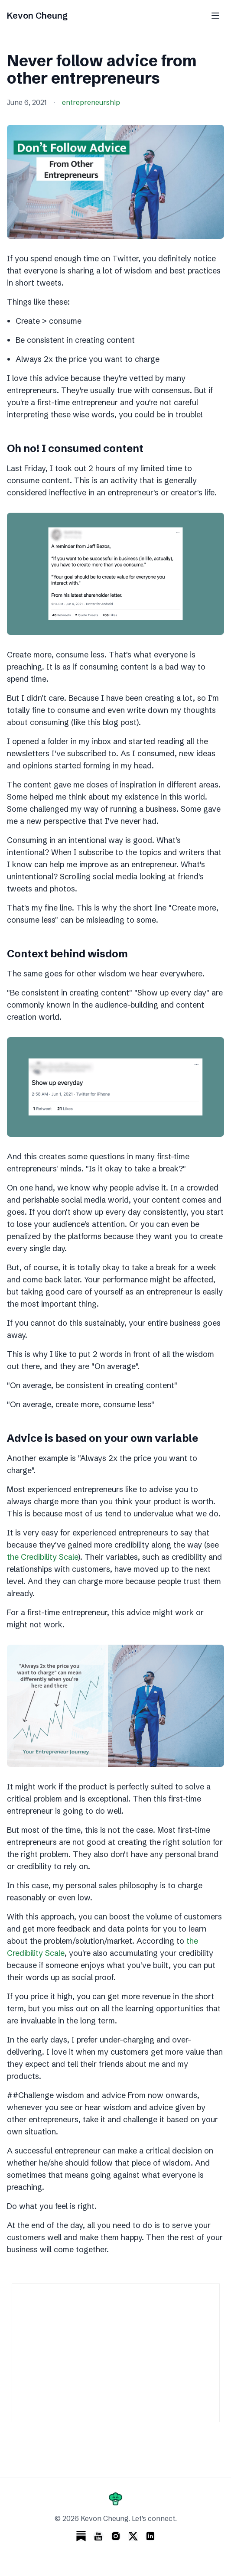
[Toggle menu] (215, 15)
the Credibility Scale (42, 1557)
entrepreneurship (91, 102)
